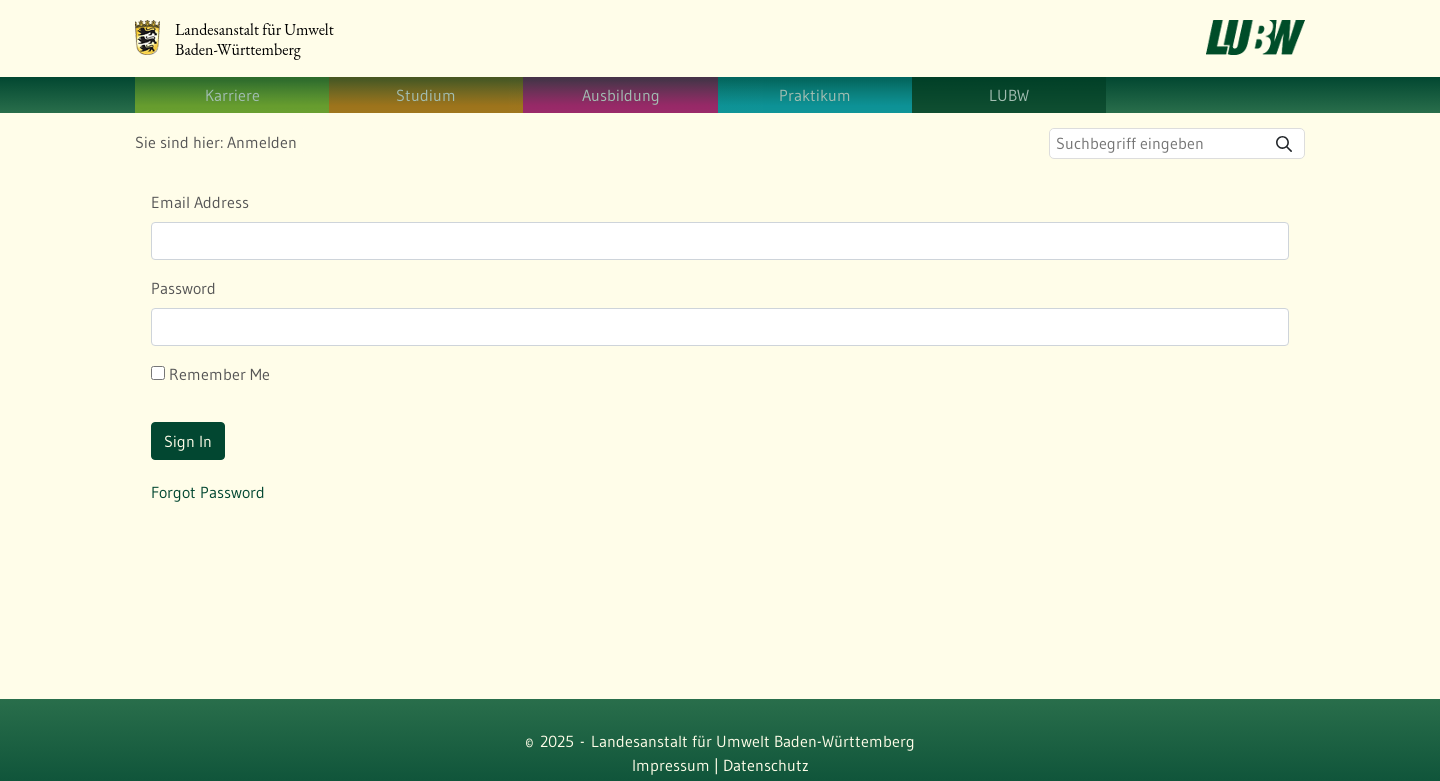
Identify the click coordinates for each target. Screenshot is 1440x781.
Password (183, 288)
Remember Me (210, 374)
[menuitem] (232, 95)
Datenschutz (766, 765)
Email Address (200, 202)
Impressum (671, 765)
